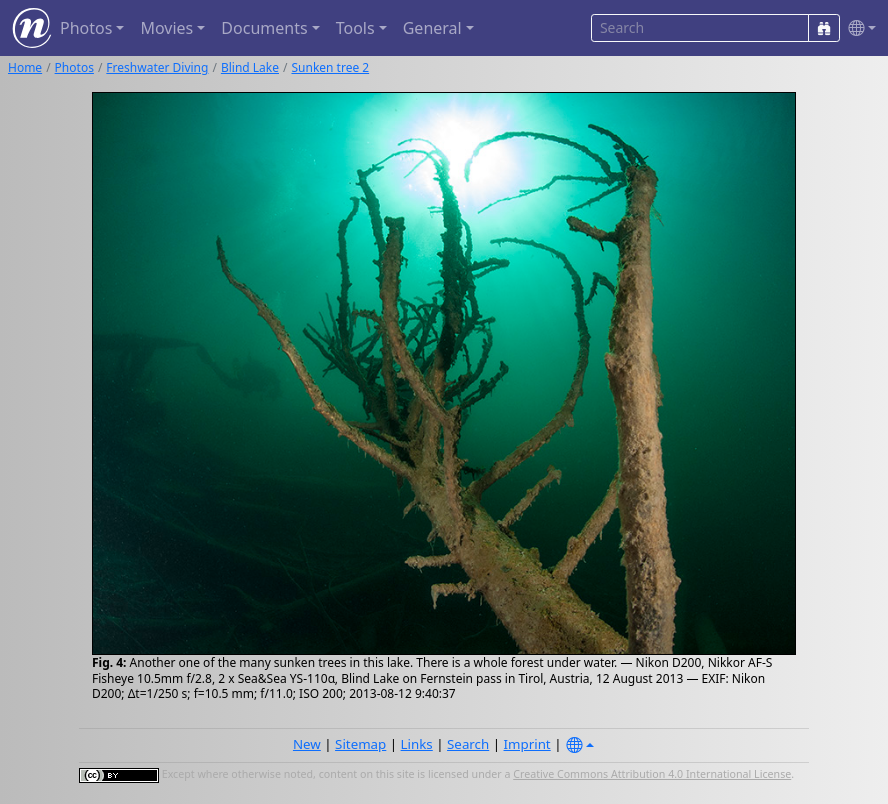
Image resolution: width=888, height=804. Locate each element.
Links (417, 744)
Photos (74, 67)
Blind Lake (250, 67)
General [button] (432, 28)
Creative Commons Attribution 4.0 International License (652, 774)
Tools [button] (355, 28)
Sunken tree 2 (330, 67)
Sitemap (360, 744)
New (307, 744)
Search (468, 744)
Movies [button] (166, 28)
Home (25, 67)
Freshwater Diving (157, 67)
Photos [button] (86, 28)
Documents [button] (264, 28)
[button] (858, 28)
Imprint (527, 744)
